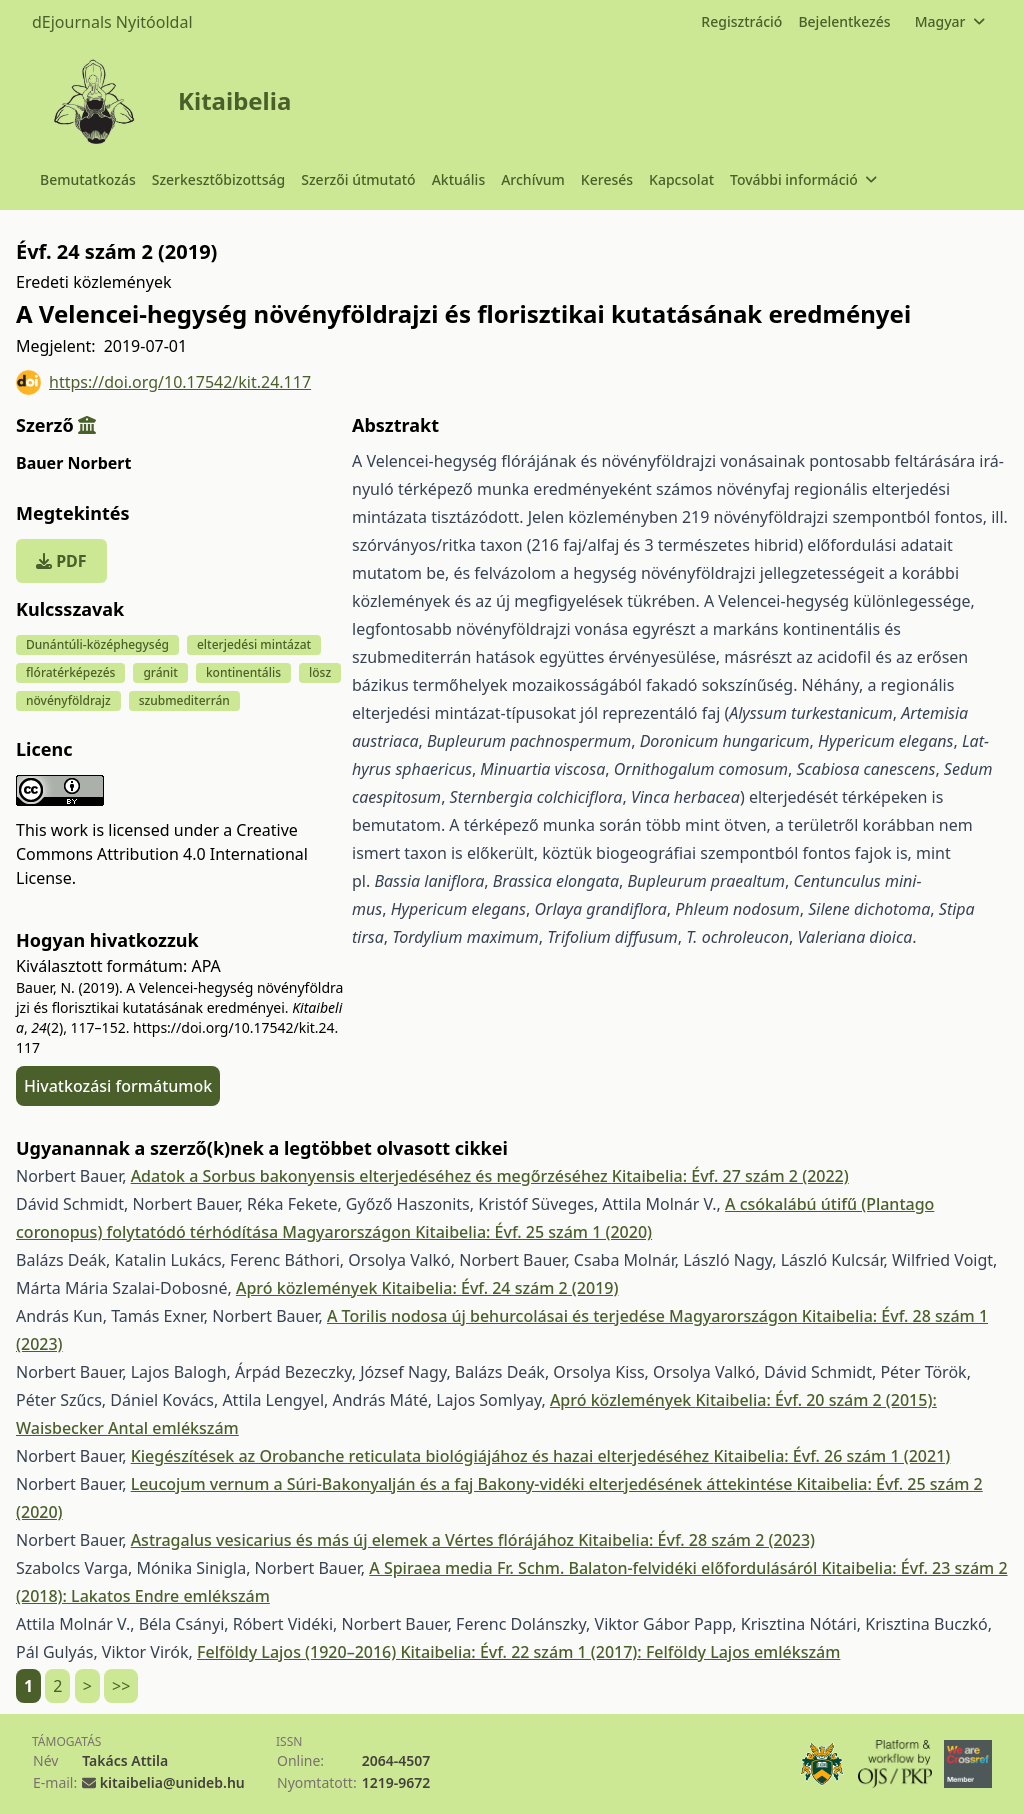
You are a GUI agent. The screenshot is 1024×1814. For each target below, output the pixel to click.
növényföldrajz (68, 700)
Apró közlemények (309, 1288)
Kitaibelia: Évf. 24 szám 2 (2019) (500, 1288)
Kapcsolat (681, 179)
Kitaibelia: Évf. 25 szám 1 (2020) (533, 1232)
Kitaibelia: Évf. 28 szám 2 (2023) (696, 1540)
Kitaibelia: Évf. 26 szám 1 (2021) (831, 1456)
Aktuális (459, 179)
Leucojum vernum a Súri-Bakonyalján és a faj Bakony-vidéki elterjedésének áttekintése (464, 1484)
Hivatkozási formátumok (118, 1086)
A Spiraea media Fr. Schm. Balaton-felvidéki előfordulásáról (595, 1568)
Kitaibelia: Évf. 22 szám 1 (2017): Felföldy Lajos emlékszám (620, 1652)
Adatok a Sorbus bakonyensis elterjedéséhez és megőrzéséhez (371, 1176)
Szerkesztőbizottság (219, 179)
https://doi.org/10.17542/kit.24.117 (163, 382)
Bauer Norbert (73, 463)
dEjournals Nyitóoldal (112, 22)
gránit (160, 672)
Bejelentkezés (844, 21)
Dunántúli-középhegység (97, 644)
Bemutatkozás (88, 179)
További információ (803, 179)
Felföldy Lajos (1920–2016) (298, 1652)
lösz (320, 672)
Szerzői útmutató (358, 179)
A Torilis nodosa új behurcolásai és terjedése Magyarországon (564, 1316)
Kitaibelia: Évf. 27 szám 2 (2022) (730, 1176)
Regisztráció (741, 21)
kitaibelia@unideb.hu (172, 1782)
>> (121, 1686)
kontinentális (243, 672)
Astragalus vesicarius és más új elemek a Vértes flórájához (355, 1540)
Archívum (533, 179)
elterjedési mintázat (254, 644)
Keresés (607, 179)
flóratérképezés (70, 672)
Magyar (949, 21)
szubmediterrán (184, 700)
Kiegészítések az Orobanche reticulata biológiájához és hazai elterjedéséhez (422, 1456)
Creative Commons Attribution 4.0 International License (162, 854)
